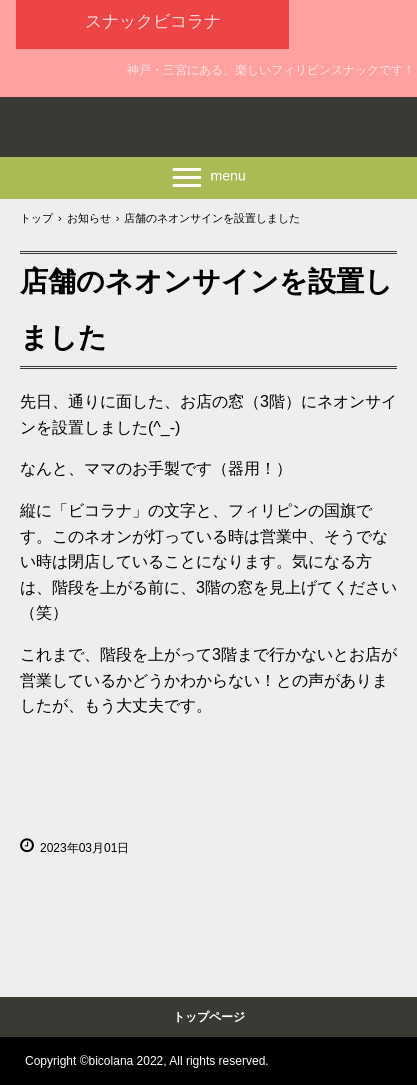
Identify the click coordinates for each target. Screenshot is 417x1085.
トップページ (209, 1017)
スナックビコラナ (153, 21)
